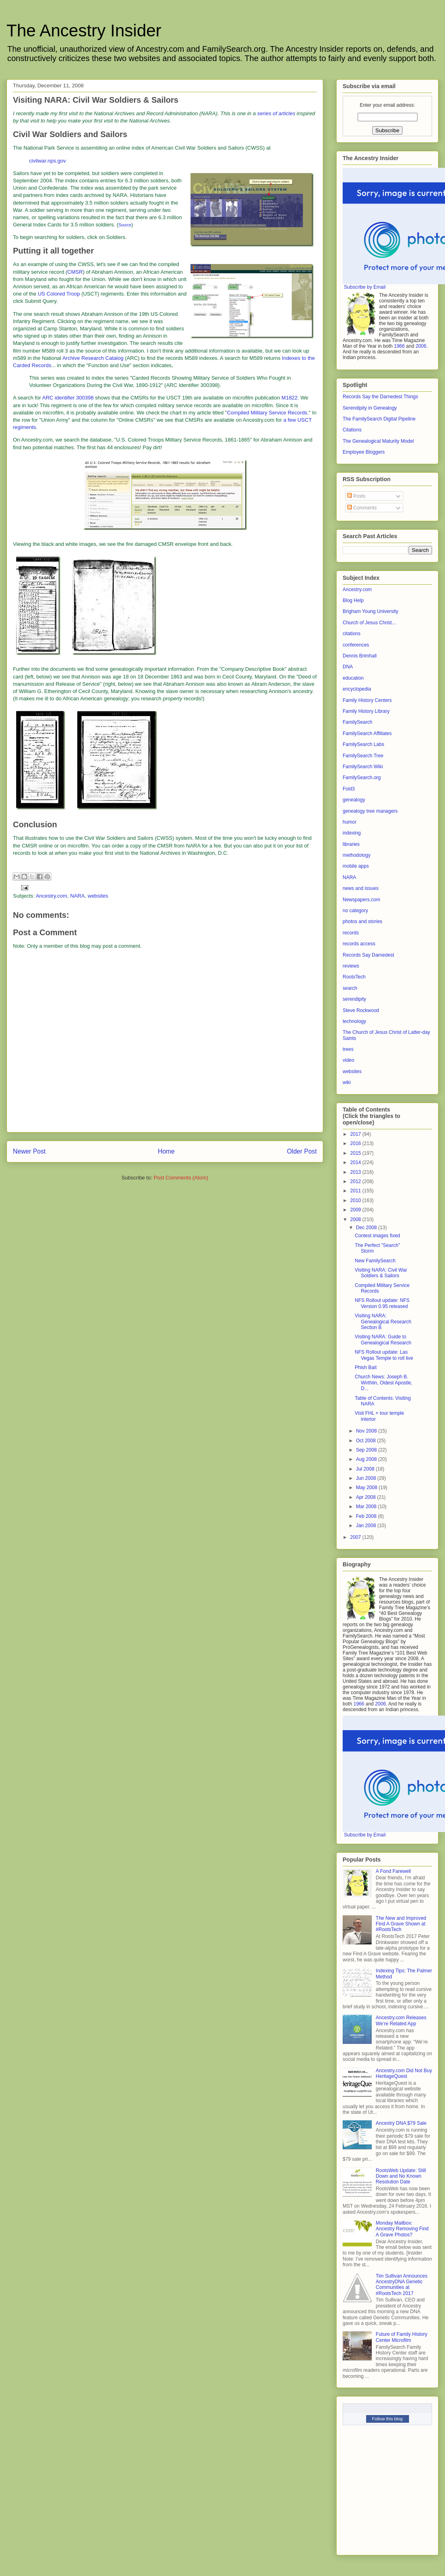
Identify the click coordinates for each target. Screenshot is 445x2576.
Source (125, 225)
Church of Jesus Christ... (369, 623)
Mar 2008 (367, 1506)
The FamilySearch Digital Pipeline (379, 419)
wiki (347, 1082)
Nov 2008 (367, 1431)
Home (166, 1151)
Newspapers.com (361, 899)
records (351, 933)
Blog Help (353, 600)
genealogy (354, 800)
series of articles (276, 113)
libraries (351, 844)
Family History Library (366, 711)
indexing (352, 833)
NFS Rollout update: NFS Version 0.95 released (382, 1303)
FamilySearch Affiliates (367, 733)
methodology (357, 855)
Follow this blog (387, 2418)
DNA (348, 667)
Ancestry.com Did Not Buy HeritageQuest (404, 2073)
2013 (356, 1172)
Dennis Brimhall (360, 656)
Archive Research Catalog (92, 358)
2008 (356, 1219)
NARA (77, 896)
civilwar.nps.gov (47, 161)
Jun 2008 (366, 1478)
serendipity (354, 999)
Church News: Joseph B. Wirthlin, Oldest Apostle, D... (383, 1382)
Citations (352, 430)
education (353, 678)
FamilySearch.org (362, 777)
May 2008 (367, 1487)
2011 (356, 1191)
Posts (356, 496)
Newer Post (29, 1151)
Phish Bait (366, 1367)
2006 (420, 346)
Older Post (302, 1151)
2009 (356, 1210)
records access (359, 944)
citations (351, 633)
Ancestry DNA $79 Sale (401, 2123)
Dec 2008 (367, 1227)
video (348, 1060)
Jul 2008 (366, 1469)
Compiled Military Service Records (267, 413)
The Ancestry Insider (83, 30)
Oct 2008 (366, 1440)
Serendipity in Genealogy (370, 408)
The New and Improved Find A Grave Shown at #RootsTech (401, 1924)
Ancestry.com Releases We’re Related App (401, 2020)
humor (349, 822)
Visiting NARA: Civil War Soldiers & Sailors (381, 1272)
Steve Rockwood (361, 1010)
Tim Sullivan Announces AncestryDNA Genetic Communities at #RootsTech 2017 (402, 2284)
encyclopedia (357, 689)
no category (355, 910)
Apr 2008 (366, 1497)
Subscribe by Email (365, 287)
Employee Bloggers (364, 452)
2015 (356, 1153)
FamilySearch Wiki (363, 766)
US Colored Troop (59, 294)
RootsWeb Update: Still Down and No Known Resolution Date (401, 2176)
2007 (356, 1537)
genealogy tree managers (370, 811)
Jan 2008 (366, 1525)
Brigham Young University (370, 611)
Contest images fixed (377, 1235)
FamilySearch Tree (363, 756)
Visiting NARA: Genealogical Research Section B (383, 1321)
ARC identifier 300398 (67, 398)
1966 (399, 346)
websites (98, 896)
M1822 (290, 398)
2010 (356, 1200)
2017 (356, 1134)
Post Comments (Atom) (181, 1178)
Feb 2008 (367, 1516)
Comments (362, 508)
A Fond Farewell (393, 1871)
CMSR (75, 272)
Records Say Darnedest (368, 955)
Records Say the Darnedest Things (380, 396)
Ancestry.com (51, 896)
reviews (351, 966)
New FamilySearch (375, 1261)
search (350, 988)
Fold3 (349, 789)
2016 (356, 1143)
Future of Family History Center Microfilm (401, 2337)
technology (354, 1021)
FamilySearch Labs (363, 744)
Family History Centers (367, 700)
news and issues (361, 888)
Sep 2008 (367, 1450)
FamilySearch (357, 722)
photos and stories (362, 921)
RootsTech (354, 977)
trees (348, 1049)
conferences (356, 645)
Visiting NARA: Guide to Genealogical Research (383, 1339)
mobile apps (356, 866)
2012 (356, 1181)
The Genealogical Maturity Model (378, 441)
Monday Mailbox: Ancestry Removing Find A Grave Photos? (402, 2229)
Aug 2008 (367, 1459)
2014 (356, 1162)
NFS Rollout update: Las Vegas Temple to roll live (384, 1355)
